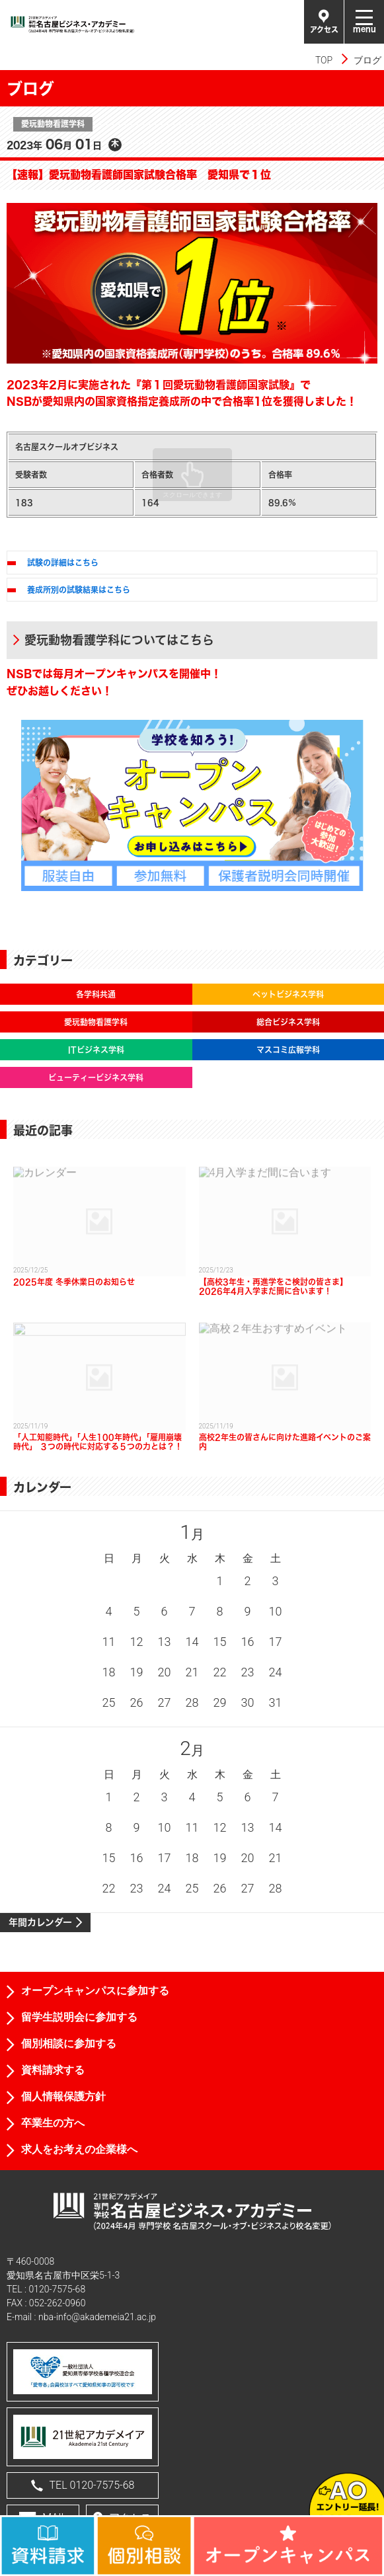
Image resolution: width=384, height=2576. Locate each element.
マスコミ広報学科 (288, 1049)
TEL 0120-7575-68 (83, 2485)
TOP (323, 60)
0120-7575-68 (56, 2289)
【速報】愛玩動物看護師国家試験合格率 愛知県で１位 (139, 174)
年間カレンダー (40, 1922)
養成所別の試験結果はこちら (78, 589)
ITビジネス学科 (96, 1049)
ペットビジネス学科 (288, 994)
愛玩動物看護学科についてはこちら (119, 640)
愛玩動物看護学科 (96, 1022)
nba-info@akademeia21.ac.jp (97, 2317)
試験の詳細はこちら (62, 562)
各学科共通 (96, 994)
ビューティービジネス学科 (95, 1077)
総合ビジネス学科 (288, 1022)
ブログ (367, 60)
